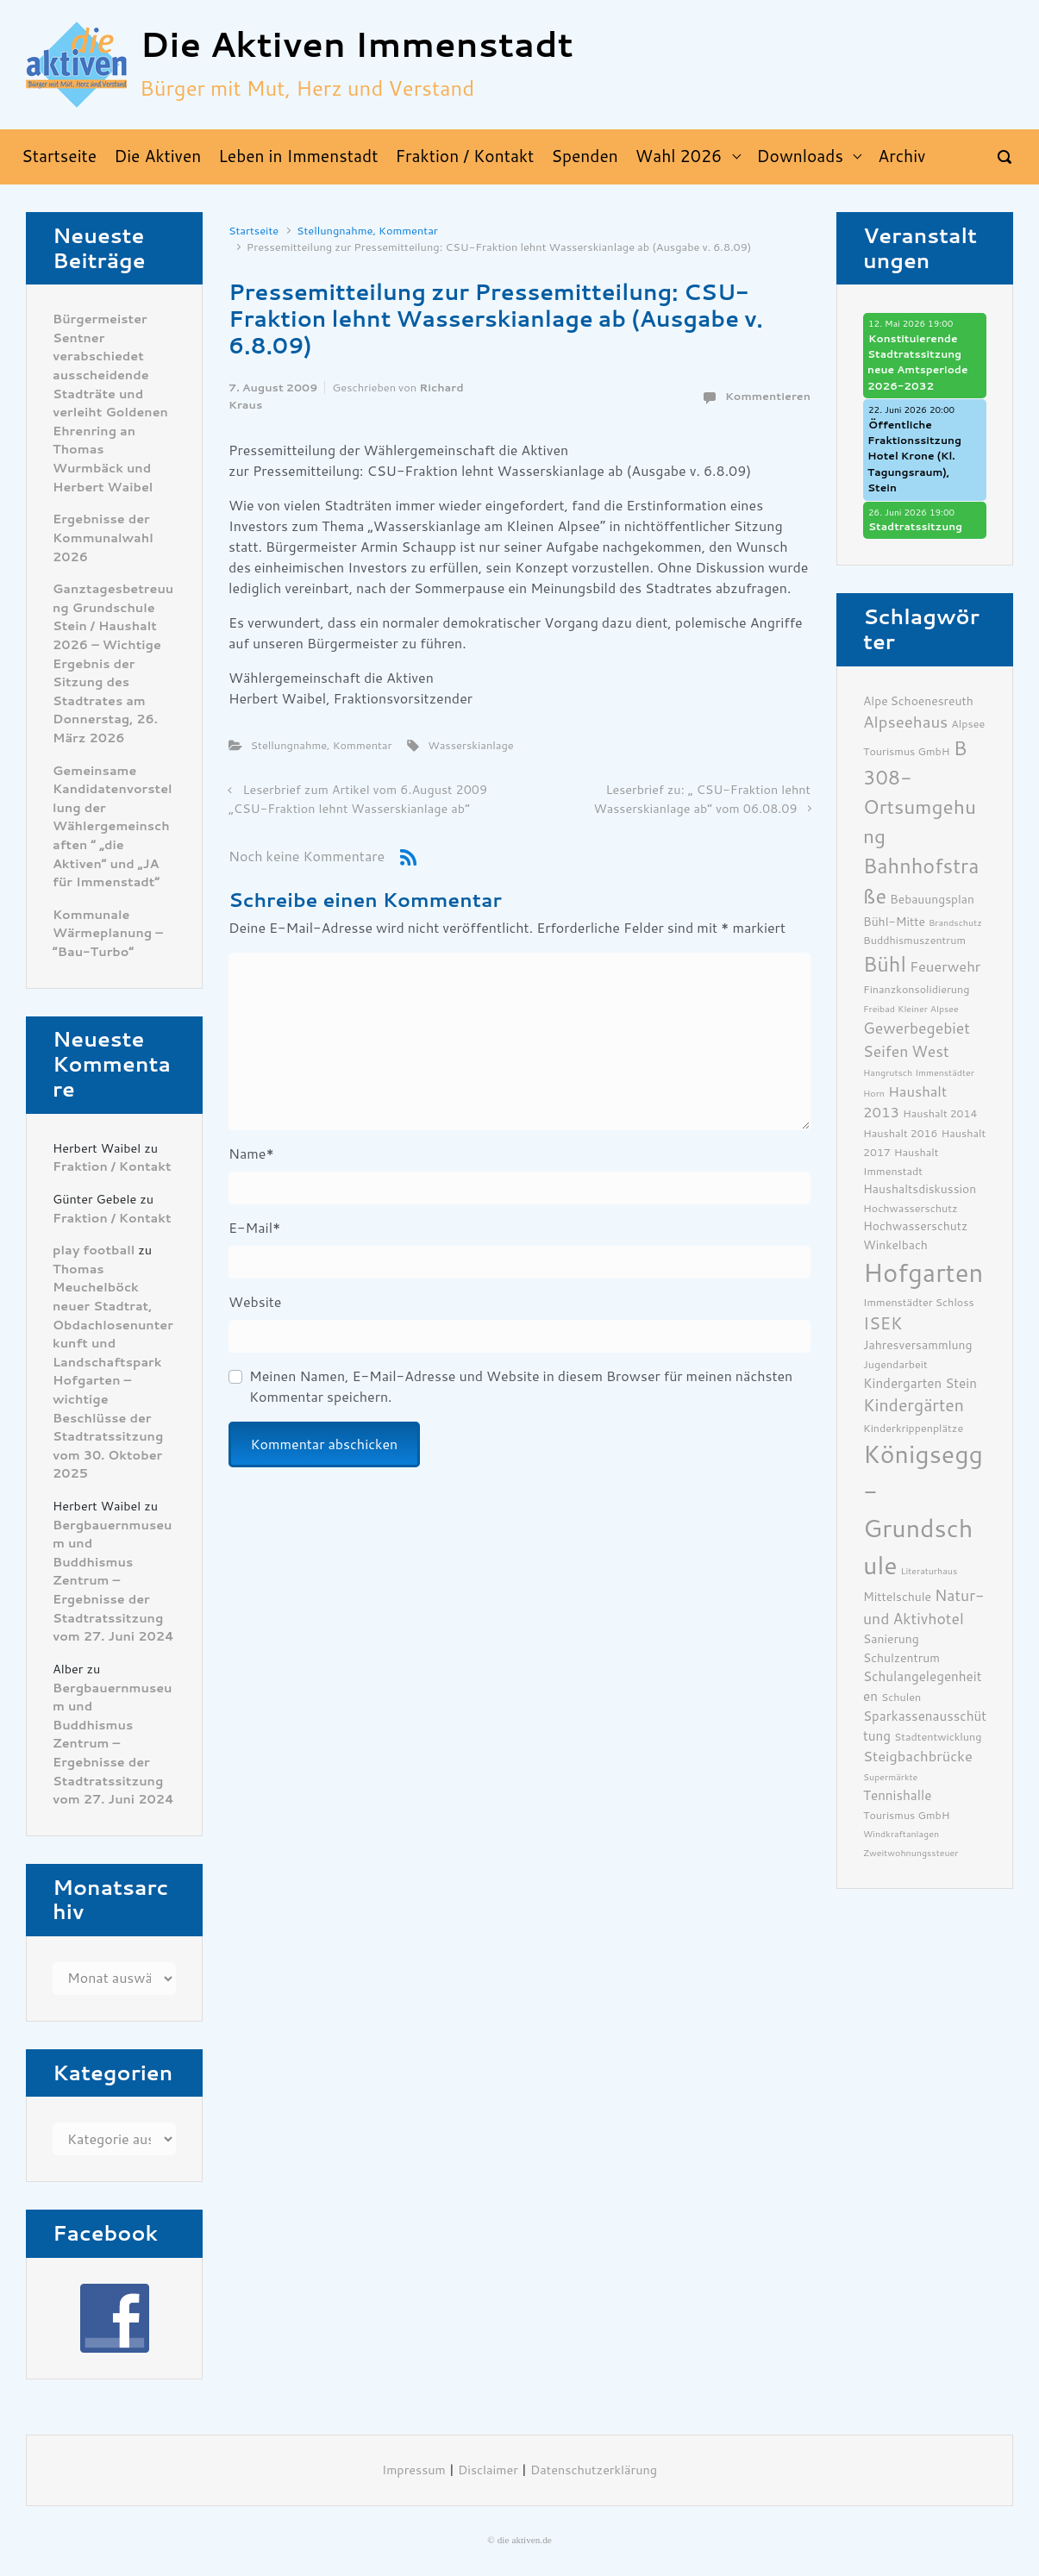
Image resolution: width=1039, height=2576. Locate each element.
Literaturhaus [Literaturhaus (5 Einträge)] (929, 1571)
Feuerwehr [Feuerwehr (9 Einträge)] (945, 967)
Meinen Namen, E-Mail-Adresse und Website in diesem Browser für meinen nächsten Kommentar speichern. (520, 1386)
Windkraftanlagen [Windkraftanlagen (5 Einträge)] (901, 1834)
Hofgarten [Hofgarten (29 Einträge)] (923, 1273)
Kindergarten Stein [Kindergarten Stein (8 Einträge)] (920, 1383)
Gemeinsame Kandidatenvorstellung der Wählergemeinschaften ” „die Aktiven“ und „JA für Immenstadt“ (112, 827)
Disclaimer (488, 2470)
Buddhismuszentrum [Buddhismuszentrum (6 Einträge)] (914, 940)
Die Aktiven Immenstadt (356, 45)
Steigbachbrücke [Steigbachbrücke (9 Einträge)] (918, 1756)
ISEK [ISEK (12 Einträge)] (883, 1324)
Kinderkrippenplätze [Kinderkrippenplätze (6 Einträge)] (913, 1428)
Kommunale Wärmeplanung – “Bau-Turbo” (108, 934)
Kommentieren (768, 396)
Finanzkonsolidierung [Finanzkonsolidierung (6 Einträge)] (916, 989)
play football (94, 1250)
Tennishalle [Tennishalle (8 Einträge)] (897, 1796)
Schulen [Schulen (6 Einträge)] (901, 1697)
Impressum (414, 2470)
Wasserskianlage (471, 745)
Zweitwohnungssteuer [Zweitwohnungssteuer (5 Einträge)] (910, 1853)
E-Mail (254, 1228)
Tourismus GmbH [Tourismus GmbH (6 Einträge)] (906, 1815)
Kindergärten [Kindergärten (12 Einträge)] (913, 1406)
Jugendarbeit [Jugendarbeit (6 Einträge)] (895, 1364)
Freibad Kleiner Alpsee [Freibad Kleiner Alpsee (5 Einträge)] (911, 1009)
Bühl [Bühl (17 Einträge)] (884, 965)
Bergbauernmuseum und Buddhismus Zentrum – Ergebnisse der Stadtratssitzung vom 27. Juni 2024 (113, 1581)
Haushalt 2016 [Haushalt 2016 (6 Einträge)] (900, 1133)
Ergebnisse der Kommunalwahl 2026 (103, 538)
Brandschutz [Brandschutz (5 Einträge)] (955, 922)
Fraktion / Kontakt (112, 1167)
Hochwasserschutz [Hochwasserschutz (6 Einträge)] (910, 1208)
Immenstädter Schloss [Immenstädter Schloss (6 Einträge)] (918, 1302)
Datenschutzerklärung (593, 2470)
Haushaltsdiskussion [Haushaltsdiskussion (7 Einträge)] (919, 1189)
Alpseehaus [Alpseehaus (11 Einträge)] (905, 722)
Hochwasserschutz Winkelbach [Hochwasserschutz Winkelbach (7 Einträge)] (915, 1235)
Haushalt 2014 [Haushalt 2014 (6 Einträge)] (940, 1113)
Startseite (253, 230)
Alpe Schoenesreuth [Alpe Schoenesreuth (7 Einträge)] (918, 701)
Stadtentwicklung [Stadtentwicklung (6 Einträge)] (937, 1736)
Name (251, 1154)
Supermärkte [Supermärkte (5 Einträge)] (890, 1777)
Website (254, 1302)
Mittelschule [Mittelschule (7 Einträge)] (897, 1597)
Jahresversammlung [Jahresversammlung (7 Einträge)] (917, 1345)
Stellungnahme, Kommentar (367, 230)
